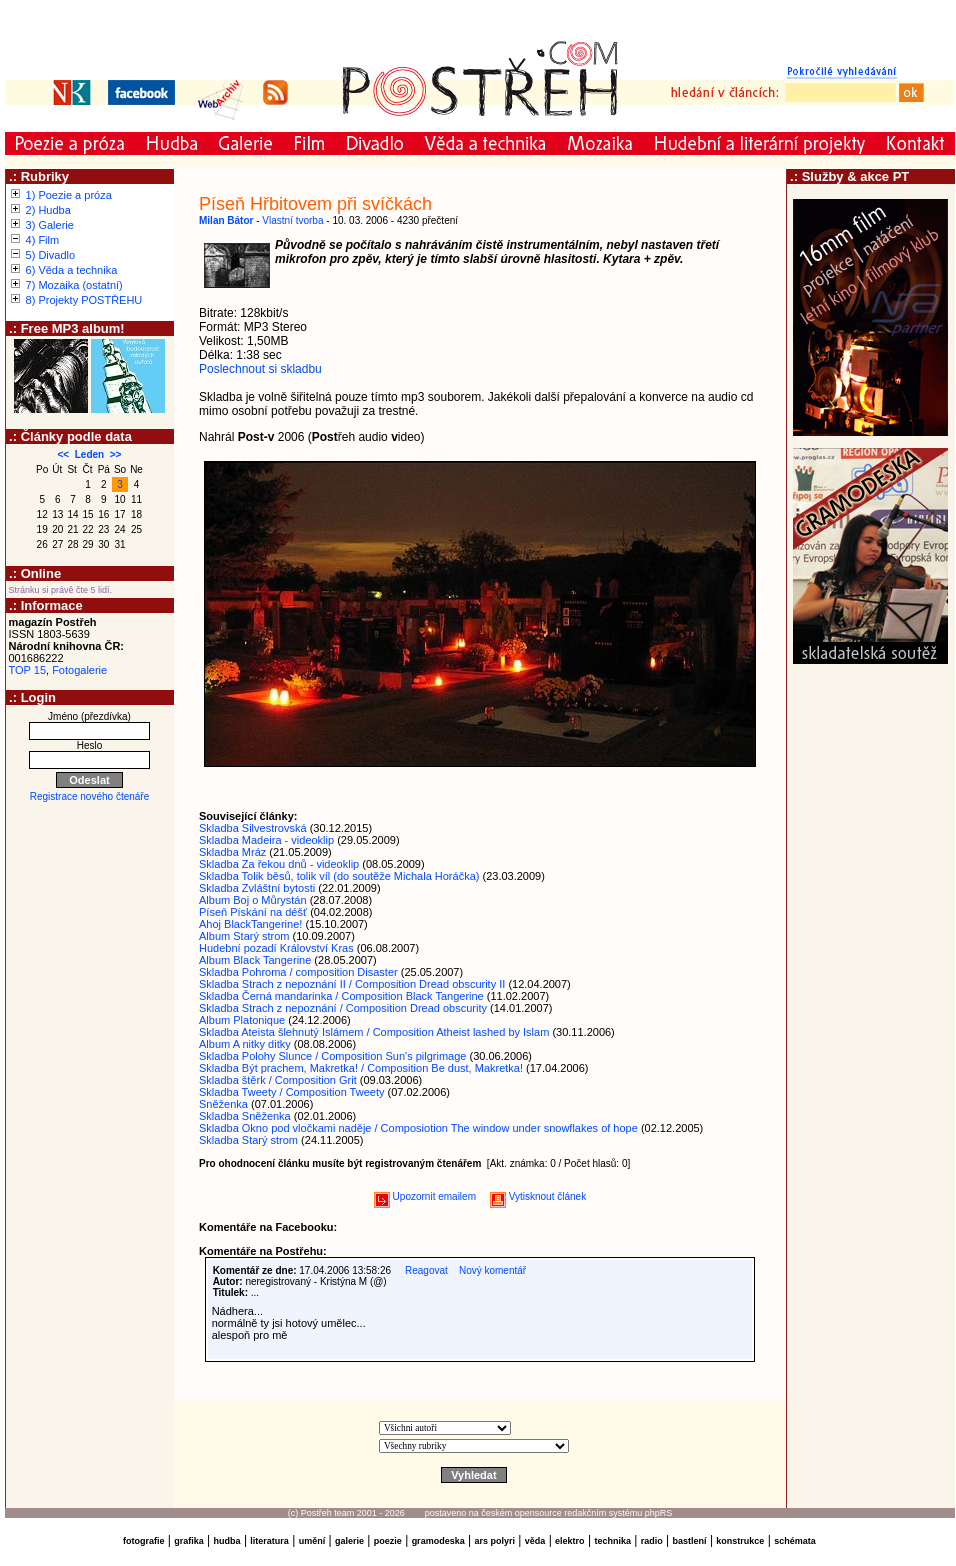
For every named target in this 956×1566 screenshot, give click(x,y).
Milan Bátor (226, 220)
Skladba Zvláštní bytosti (257, 888)
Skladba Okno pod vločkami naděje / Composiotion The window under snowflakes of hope (418, 1128)
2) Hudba (48, 210)
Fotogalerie (79, 670)
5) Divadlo (51, 255)
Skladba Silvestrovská (253, 828)
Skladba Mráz (232, 852)
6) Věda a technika (72, 270)
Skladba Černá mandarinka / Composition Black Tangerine (341, 996)
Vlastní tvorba (292, 220)
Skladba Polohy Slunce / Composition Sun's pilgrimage (332, 1056)
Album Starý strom (244, 936)
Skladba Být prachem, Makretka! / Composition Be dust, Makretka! (361, 1068)
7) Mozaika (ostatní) (74, 285)
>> (116, 454)
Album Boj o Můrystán (253, 900)
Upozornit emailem (425, 1196)
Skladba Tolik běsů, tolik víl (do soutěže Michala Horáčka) (339, 876)
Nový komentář (492, 1270)
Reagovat (426, 1270)
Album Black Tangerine (255, 960)
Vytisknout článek (538, 1196)
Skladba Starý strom (248, 1140)
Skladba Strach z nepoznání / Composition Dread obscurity (343, 1008)
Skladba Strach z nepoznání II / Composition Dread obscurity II (352, 984)
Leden (89, 454)
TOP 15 (28, 670)
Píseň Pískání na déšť (253, 912)
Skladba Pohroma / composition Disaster (298, 972)
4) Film (43, 240)
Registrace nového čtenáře (90, 796)
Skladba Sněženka (245, 1116)
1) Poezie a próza (69, 195)
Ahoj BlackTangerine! (250, 924)
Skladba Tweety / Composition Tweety (291, 1092)
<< (64, 454)
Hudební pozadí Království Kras (276, 948)
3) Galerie (50, 225)
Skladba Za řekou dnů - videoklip (279, 864)
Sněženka (223, 1104)
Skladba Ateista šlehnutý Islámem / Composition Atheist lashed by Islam (374, 1032)
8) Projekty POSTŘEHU (84, 300)
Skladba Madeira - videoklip (266, 840)
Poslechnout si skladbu (260, 369)
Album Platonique (242, 1020)
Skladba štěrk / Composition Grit (278, 1080)
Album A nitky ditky (245, 1044)
